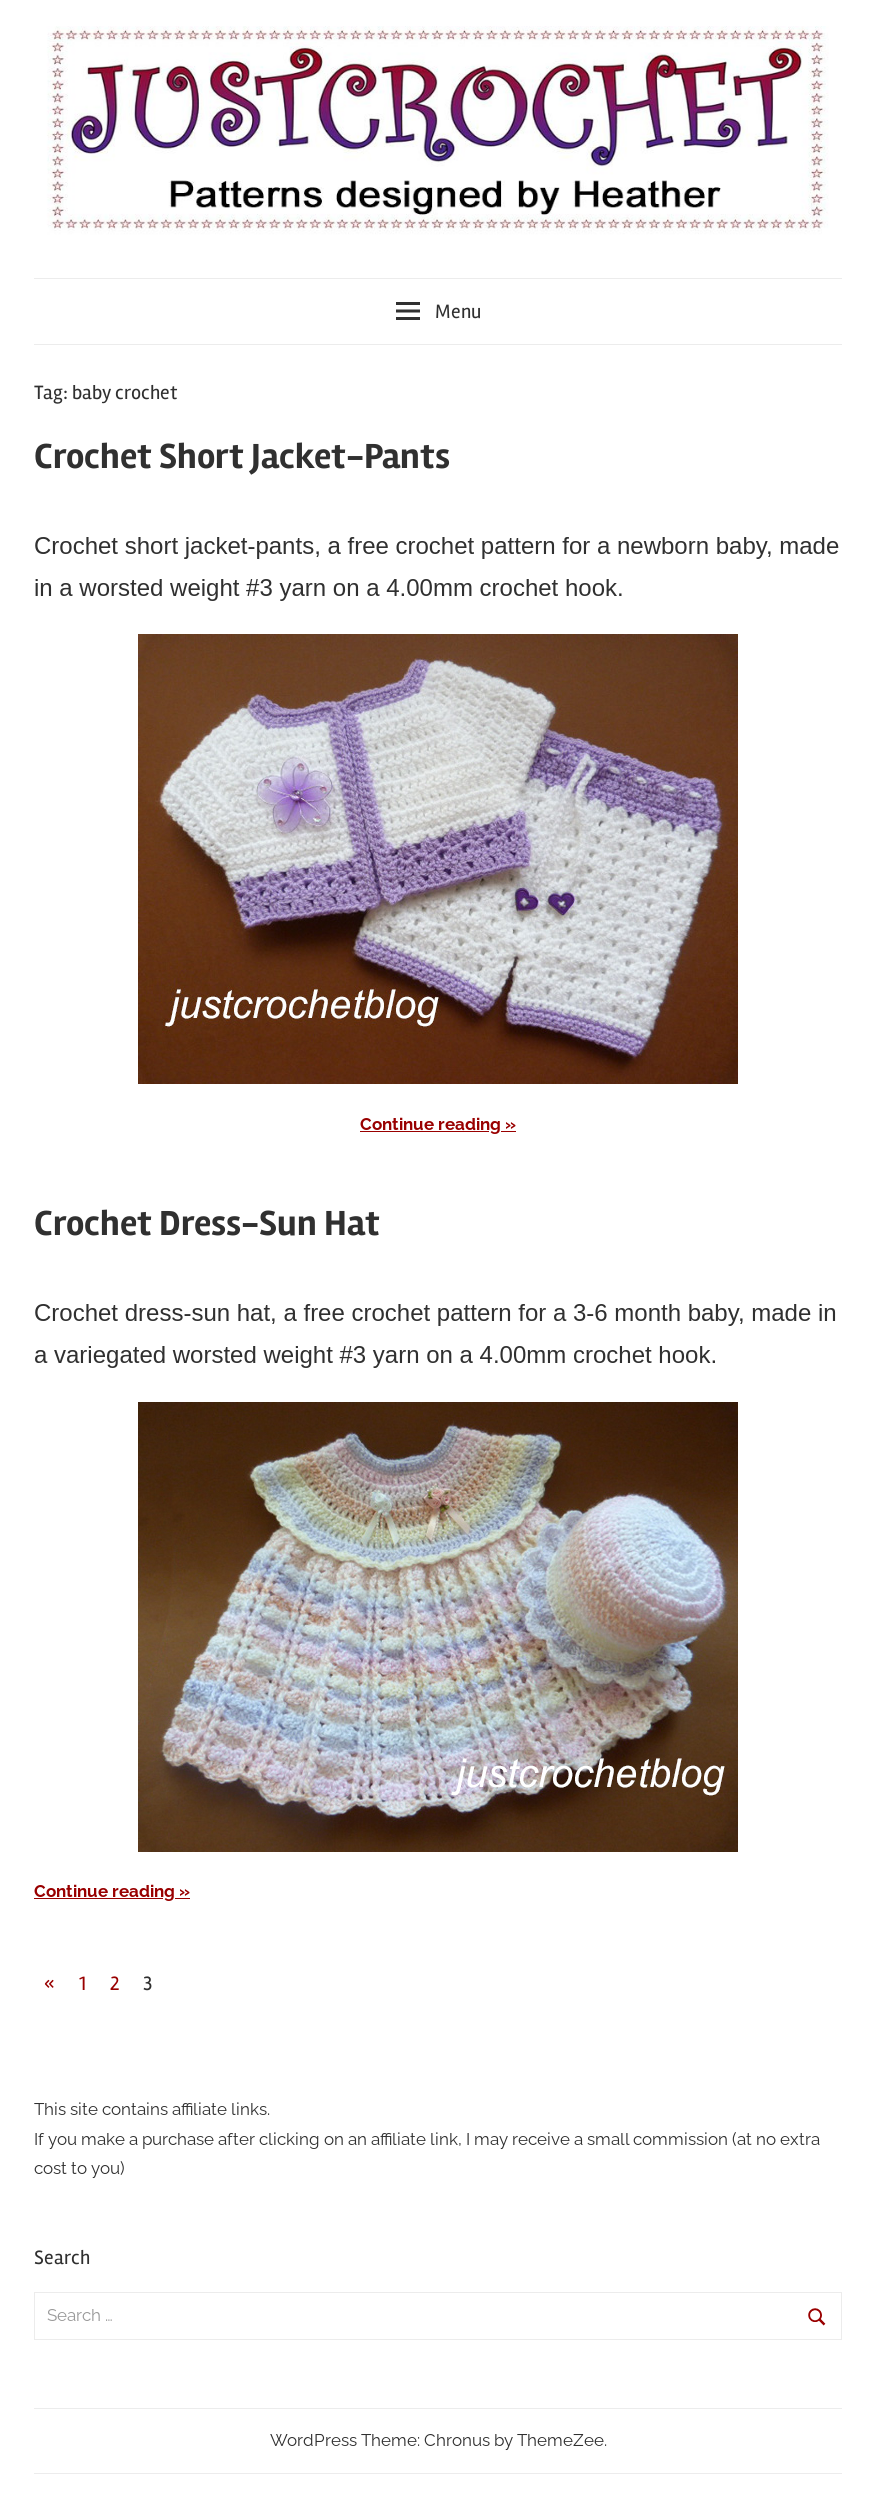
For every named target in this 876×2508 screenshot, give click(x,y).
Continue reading (430, 1124)
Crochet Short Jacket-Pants (242, 457)
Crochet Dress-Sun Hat (207, 1224)
